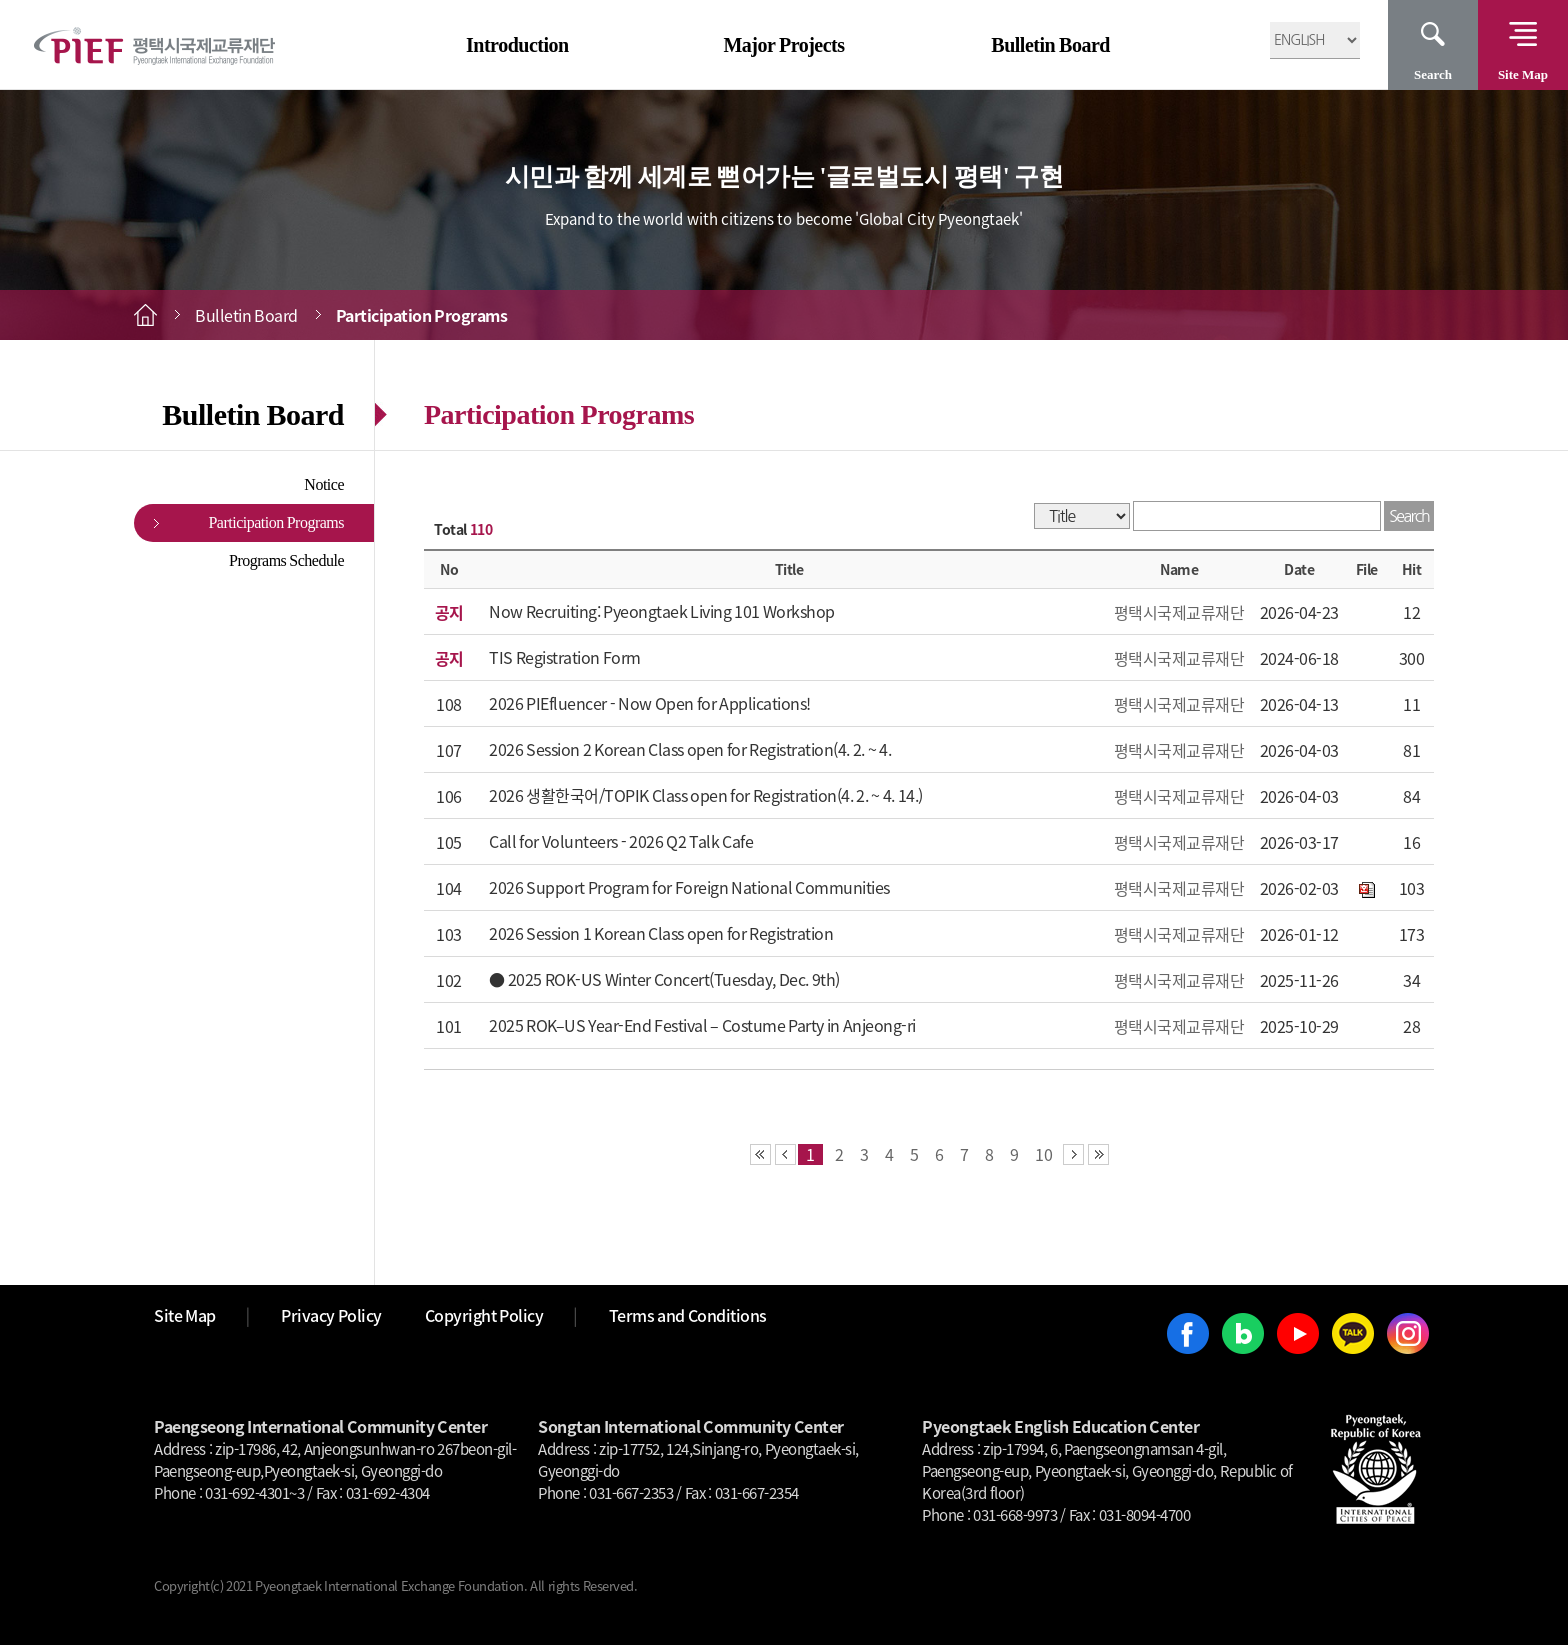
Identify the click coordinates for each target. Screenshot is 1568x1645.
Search (1433, 74)
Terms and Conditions (688, 1315)
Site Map (1523, 74)
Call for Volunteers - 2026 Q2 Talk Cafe (621, 841)
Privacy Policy (331, 1315)
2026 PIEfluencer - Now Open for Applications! (650, 703)
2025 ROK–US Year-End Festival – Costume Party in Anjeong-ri (702, 1025)
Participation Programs (276, 522)
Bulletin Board (1050, 45)
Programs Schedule (286, 560)
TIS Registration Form (565, 657)
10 (1044, 1154)
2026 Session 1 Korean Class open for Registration (661, 933)
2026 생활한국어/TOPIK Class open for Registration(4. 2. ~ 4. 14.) (706, 795)
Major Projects (783, 45)
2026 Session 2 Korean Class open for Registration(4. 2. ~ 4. (690, 749)
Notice (324, 484)
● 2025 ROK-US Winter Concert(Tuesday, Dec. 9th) (664, 979)
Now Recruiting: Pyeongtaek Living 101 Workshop (662, 611)
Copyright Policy (484, 1315)
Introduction (517, 45)
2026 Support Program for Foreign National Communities (689, 887)
